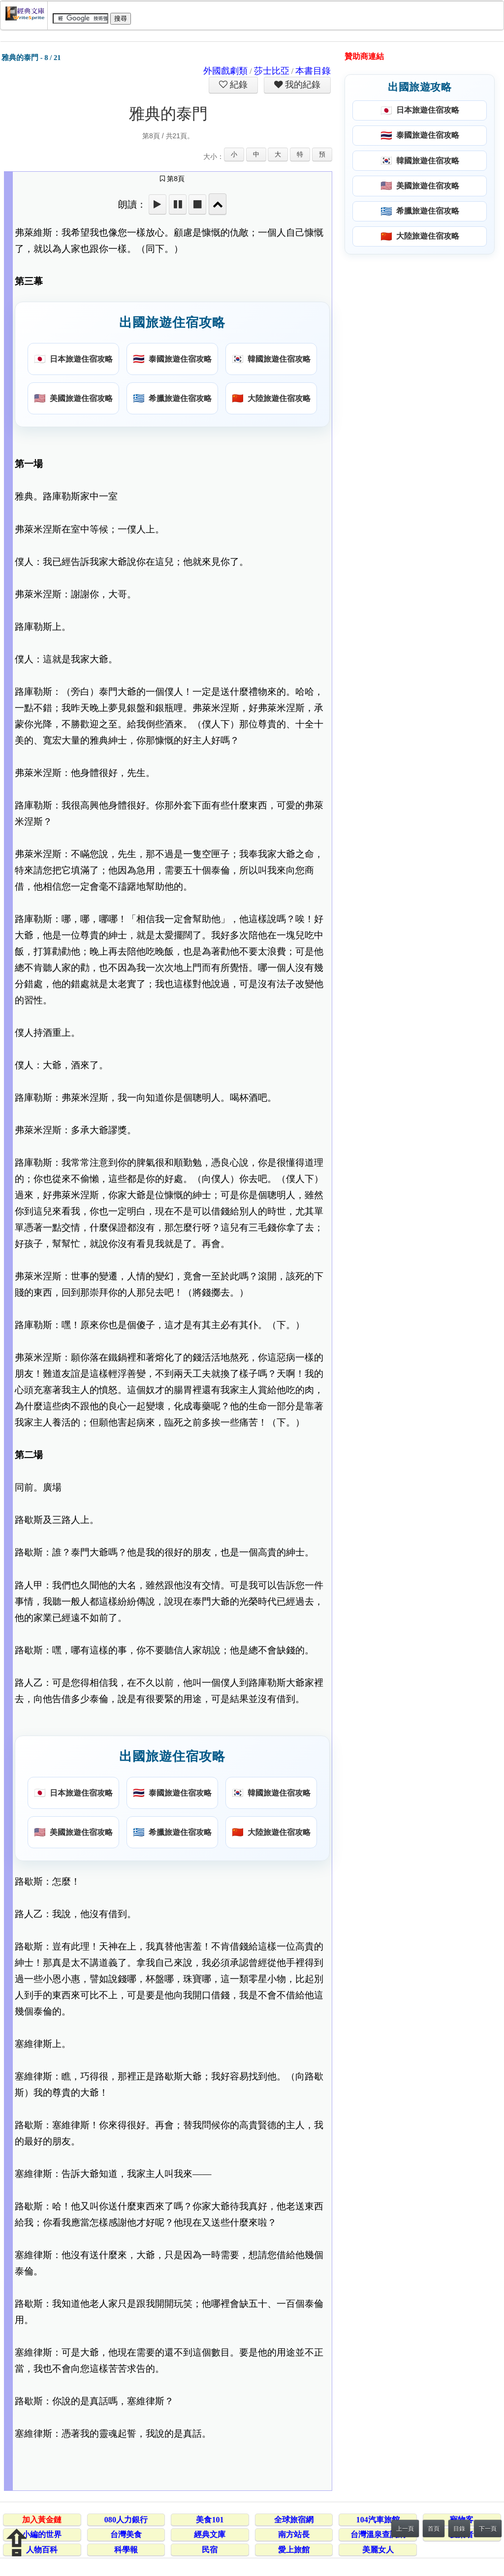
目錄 (459, 2528)
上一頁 (405, 2528)
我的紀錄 (301, 84)
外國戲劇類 (225, 71)
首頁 (434, 2528)
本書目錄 (313, 71)
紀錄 (238, 84)
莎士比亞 (271, 71)
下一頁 (488, 2528)
